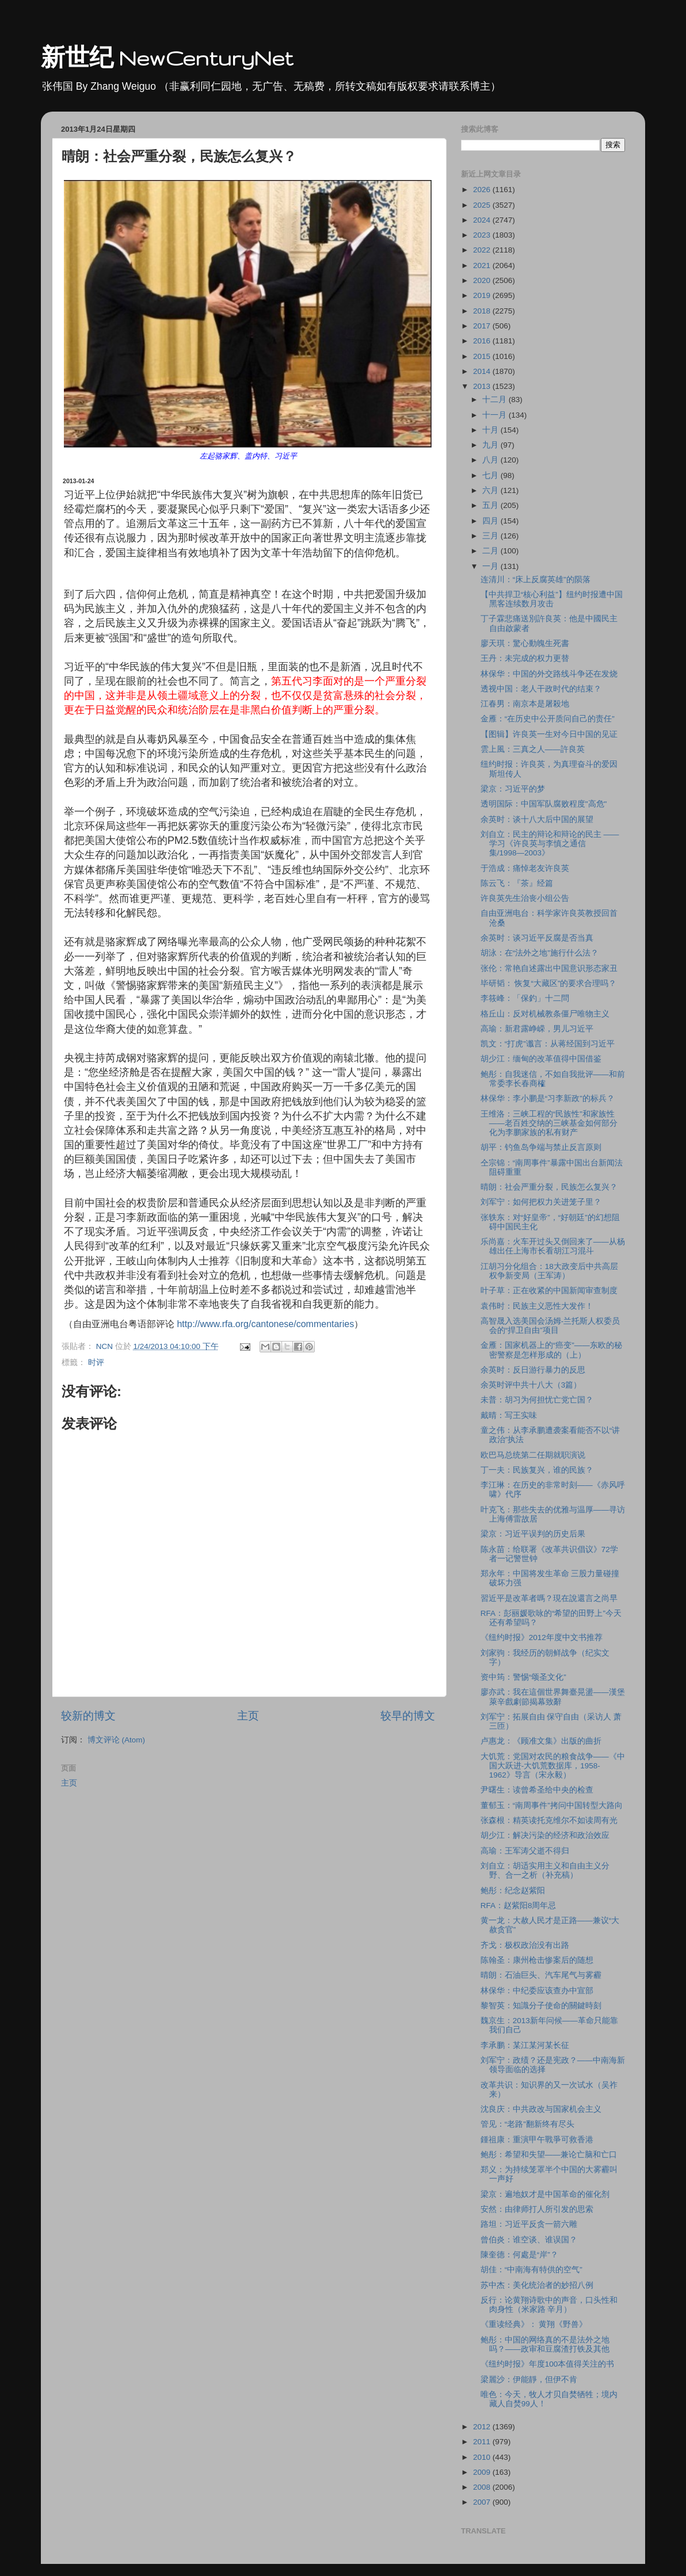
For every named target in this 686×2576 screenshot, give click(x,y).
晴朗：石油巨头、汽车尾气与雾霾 (541, 1975)
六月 (491, 490)
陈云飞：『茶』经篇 (517, 883)
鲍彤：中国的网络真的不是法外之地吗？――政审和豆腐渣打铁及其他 (545, 2344)
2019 (483, 295)
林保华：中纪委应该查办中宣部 (537, 1990)
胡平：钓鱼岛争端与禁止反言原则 (541, 1147)
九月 (491, 445)
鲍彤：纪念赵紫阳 (513, 1890)
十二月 (495, 399)
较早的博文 (407, 1716)
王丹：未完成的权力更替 (525, 658)
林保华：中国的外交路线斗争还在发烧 (549, 674)
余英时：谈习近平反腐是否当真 (537, 938)
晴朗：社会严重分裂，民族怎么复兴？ (549, 1187)
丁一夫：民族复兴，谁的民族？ (537, 1470)
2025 (483, 205)
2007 (483, 2502)
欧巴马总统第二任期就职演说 (533, 1455)
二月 (491, 550)
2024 (483, 220)
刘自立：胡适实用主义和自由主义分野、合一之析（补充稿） (545, 1870)
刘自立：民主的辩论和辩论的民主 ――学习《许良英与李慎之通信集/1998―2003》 (550, 843)
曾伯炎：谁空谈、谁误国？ (529, 2239)
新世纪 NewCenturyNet (167, 58)
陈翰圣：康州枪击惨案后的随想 (537, 1960)
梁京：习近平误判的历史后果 (533, 1534)
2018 (483, 311)
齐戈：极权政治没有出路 (525, 1945)
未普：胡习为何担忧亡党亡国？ (537, 1400)
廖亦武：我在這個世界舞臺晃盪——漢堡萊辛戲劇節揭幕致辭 (553, 1697)
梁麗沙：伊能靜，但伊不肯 (529, 2379)
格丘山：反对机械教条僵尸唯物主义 (545, 1014)
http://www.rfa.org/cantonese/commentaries (265, 1324)
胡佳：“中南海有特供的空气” (531, 2269)
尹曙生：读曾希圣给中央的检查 (537, 1790)
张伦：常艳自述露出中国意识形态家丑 (549, 968)
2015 (483, 356)
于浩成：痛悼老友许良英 (525, 868)
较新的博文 (88, 1716)
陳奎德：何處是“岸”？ (519, 2254)
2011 (483, 2441)
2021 (483, 265)
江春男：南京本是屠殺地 (525, 704)
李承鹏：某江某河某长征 (525, 2045)
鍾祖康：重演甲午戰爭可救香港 (537, 2139)
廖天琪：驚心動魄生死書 (525, 643)
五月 (491, 505)
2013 (483, 386)
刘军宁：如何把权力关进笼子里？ (541, 1202)
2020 (483, 280)
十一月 (495, 415)
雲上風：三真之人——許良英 (533, 749)
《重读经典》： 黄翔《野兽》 (534, 2324)
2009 (483, 2472)
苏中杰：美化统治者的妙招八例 (537, 2285)
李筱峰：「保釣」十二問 (525, 998)
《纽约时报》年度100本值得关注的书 (548, 2364)
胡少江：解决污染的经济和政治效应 (545, 1835)
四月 (491, 521)
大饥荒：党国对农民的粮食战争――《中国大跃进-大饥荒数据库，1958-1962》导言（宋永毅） (553, 1765)
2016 (483, 341)
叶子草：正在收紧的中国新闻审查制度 (549, 1290)
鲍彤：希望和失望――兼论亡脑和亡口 (549, 2154)
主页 (248, 1716)
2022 (483, 250)
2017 (483, 326)
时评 (96, 1362)
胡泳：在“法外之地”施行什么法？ (540, 953)
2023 (483, 235)
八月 (491, 460)
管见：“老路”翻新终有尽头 (527, 2124)
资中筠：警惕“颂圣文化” (523, 1677)
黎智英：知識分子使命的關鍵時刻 (541, 2005)
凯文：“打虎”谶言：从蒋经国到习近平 (548, 1043)
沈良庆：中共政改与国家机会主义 (541, 2109)
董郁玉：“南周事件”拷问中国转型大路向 (552, 1805)
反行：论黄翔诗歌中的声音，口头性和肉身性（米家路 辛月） (549, 2305)
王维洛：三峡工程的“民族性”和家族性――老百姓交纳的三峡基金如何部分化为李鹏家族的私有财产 (549, 1123)
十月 (491, 430)
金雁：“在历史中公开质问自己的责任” (548, 718)
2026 (483, 189)
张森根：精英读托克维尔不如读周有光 (549, 1820)
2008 (483, 2487)
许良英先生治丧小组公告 (525, 898)
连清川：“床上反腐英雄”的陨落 (535, 579)
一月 (491, 566)
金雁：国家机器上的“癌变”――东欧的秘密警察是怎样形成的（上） (551, 1350)
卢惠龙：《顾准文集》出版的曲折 (541, 1741)
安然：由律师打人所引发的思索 (537, 2209)
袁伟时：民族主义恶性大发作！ (537, 1306)
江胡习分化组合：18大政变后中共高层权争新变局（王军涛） (549, 1271)
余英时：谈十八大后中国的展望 (537, 819)
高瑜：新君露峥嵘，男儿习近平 (537, 1029)
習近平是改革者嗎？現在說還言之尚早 (549, 1598)
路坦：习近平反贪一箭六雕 (529, 2224)
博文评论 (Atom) (116, 1740)
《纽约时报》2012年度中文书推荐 (542, 1637)
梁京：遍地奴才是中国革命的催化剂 (545, 2194)
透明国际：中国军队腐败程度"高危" (544, 804)
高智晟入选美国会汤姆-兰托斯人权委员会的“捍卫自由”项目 (550, 1326)
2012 (483, 2426)
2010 (483, 2457)
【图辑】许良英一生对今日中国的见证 (549, 734)
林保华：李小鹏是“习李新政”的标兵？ (548, 1098)
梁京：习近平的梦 (513, 789)
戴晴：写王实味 (509, 1415)
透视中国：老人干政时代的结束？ (541, 689)
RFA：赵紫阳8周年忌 (519, 1905)
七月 (491, 475)
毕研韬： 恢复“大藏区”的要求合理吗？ (549, 983)
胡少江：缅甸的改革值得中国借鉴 (541, 1058)
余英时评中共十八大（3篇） (531, 1385)
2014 (483, 371)
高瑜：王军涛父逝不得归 (525, 1851)
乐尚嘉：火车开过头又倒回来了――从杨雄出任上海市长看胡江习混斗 (553, 1246)
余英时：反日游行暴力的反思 (533, 1370)
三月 (491, 536)
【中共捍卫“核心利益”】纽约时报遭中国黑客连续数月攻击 (552, 599)
